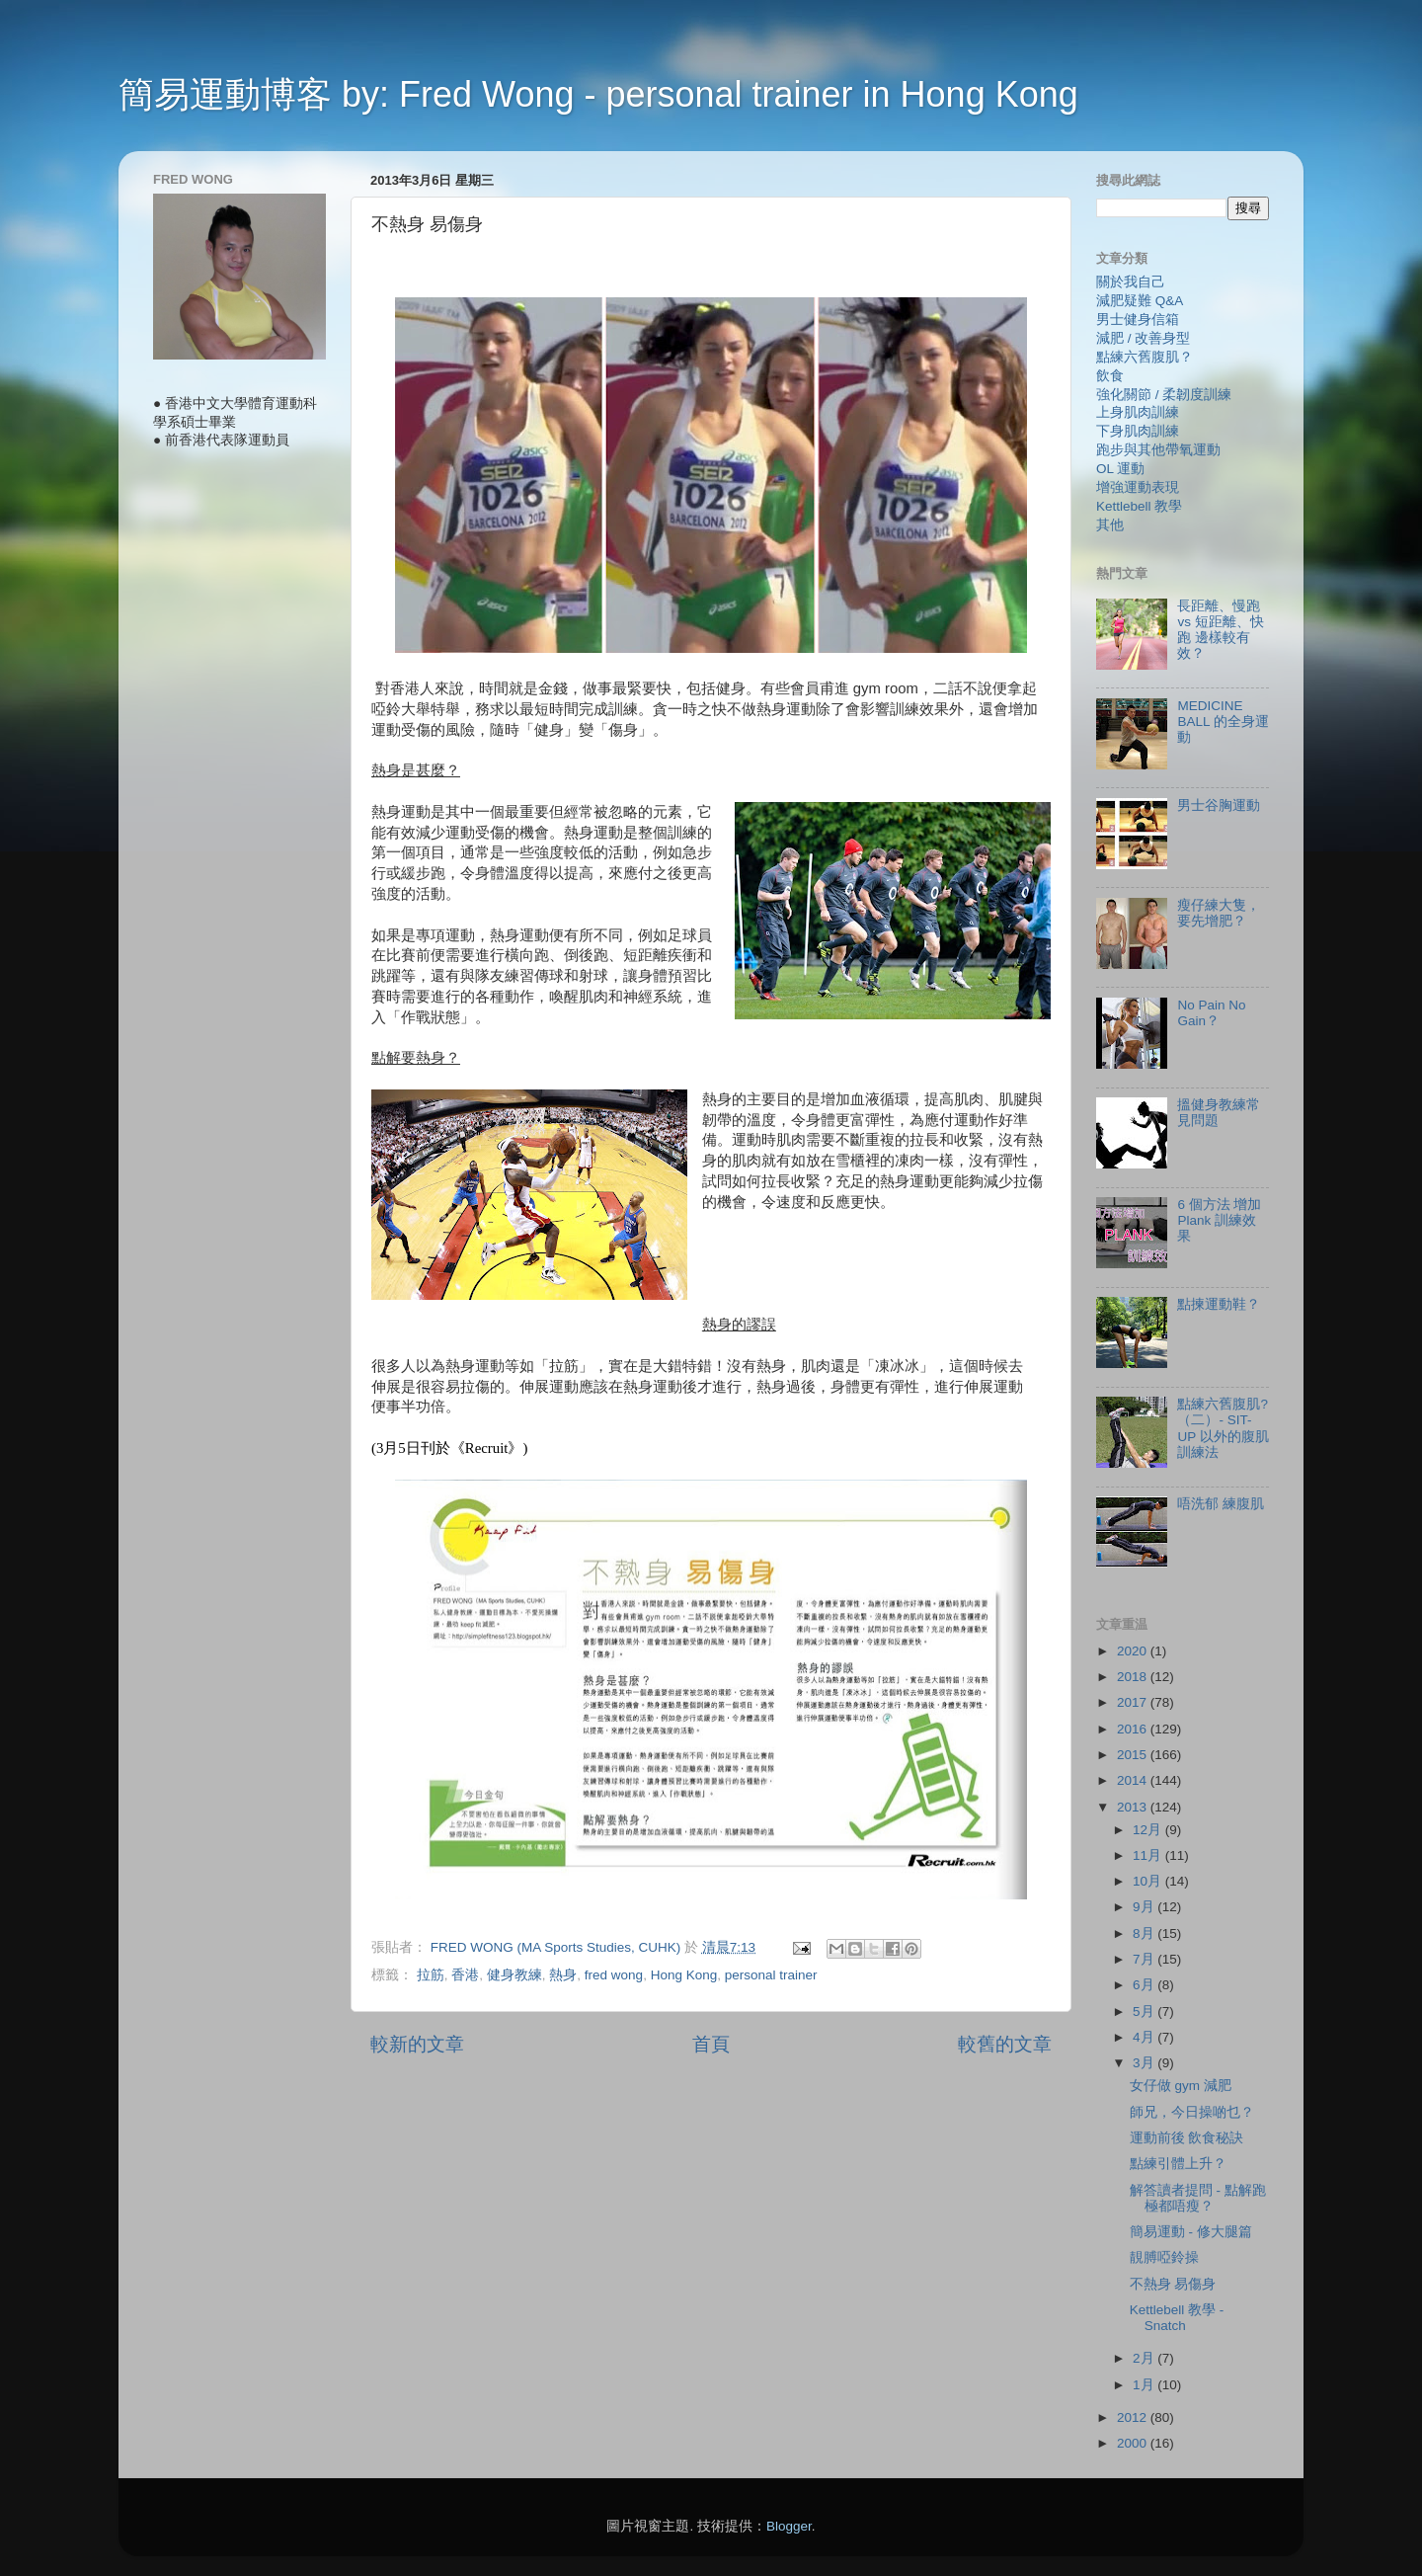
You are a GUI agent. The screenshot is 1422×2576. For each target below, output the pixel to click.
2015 (1133, 1754)
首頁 (711, 2044)
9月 (1145, 1906)
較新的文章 (417, 2044)
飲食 (1110, 375)
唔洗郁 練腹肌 (1220, 1503)
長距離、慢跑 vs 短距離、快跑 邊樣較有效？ (1220, 630)
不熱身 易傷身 (1173, 2284)
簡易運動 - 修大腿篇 (1191, 2231)
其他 (1110, 525)
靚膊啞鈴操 (1164, 2257)
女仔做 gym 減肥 (1180, 2085)
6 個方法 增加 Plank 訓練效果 (1219, 1220)
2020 (1133, 1651)
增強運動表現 (1137, 487)
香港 (465, 1975)
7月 (1145, 1959)
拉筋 (430, 1975)
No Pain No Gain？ (1211, 1013)
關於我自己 (1130, 282)
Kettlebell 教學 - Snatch (1177, 2317)
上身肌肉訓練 (1137, 412)
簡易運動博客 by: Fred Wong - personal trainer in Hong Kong (598, 94)
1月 (1145, 2384)
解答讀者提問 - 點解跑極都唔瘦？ (1198, 2198)
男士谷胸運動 (1218, 805)
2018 (1133, 1676)
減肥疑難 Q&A (1139, 300)
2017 (1133, 1702)
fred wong (614, 1975)
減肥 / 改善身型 (1143, 338)
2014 (1133, 1780)
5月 (1145, 2011)
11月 (1149, 1855)
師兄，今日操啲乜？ (1192, 2112)
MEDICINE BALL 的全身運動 (1222, 721)
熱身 (563, 1975)
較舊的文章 (1005, 2044)
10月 (1149, 1881)
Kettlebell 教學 (1139, 506)
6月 (1145, 1984)
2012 (1133, 2417)
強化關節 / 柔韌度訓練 (1163, 394)
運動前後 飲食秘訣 (1187, 2138)
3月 (1145, 2062)
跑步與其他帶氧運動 (1158, 450)
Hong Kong (684, 1975)
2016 (1133, 1729)
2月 (1145, 2358)
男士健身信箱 (1137, 319)
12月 (1149, 1829)
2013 (1133, 1807)
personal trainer (771, 1975)
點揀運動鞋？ (1218, 1304)
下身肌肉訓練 (1137, 431)
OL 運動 (1120, 468)
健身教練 (514, 1975)
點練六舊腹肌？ (1144, 357)
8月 (1145, 1933)
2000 (1133, 2443)
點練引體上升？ (1178, 2163)
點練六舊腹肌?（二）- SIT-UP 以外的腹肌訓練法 (1222, 1428)
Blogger (789, 2526)
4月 (1145, 2037)
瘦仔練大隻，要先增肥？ (1218, 913)
